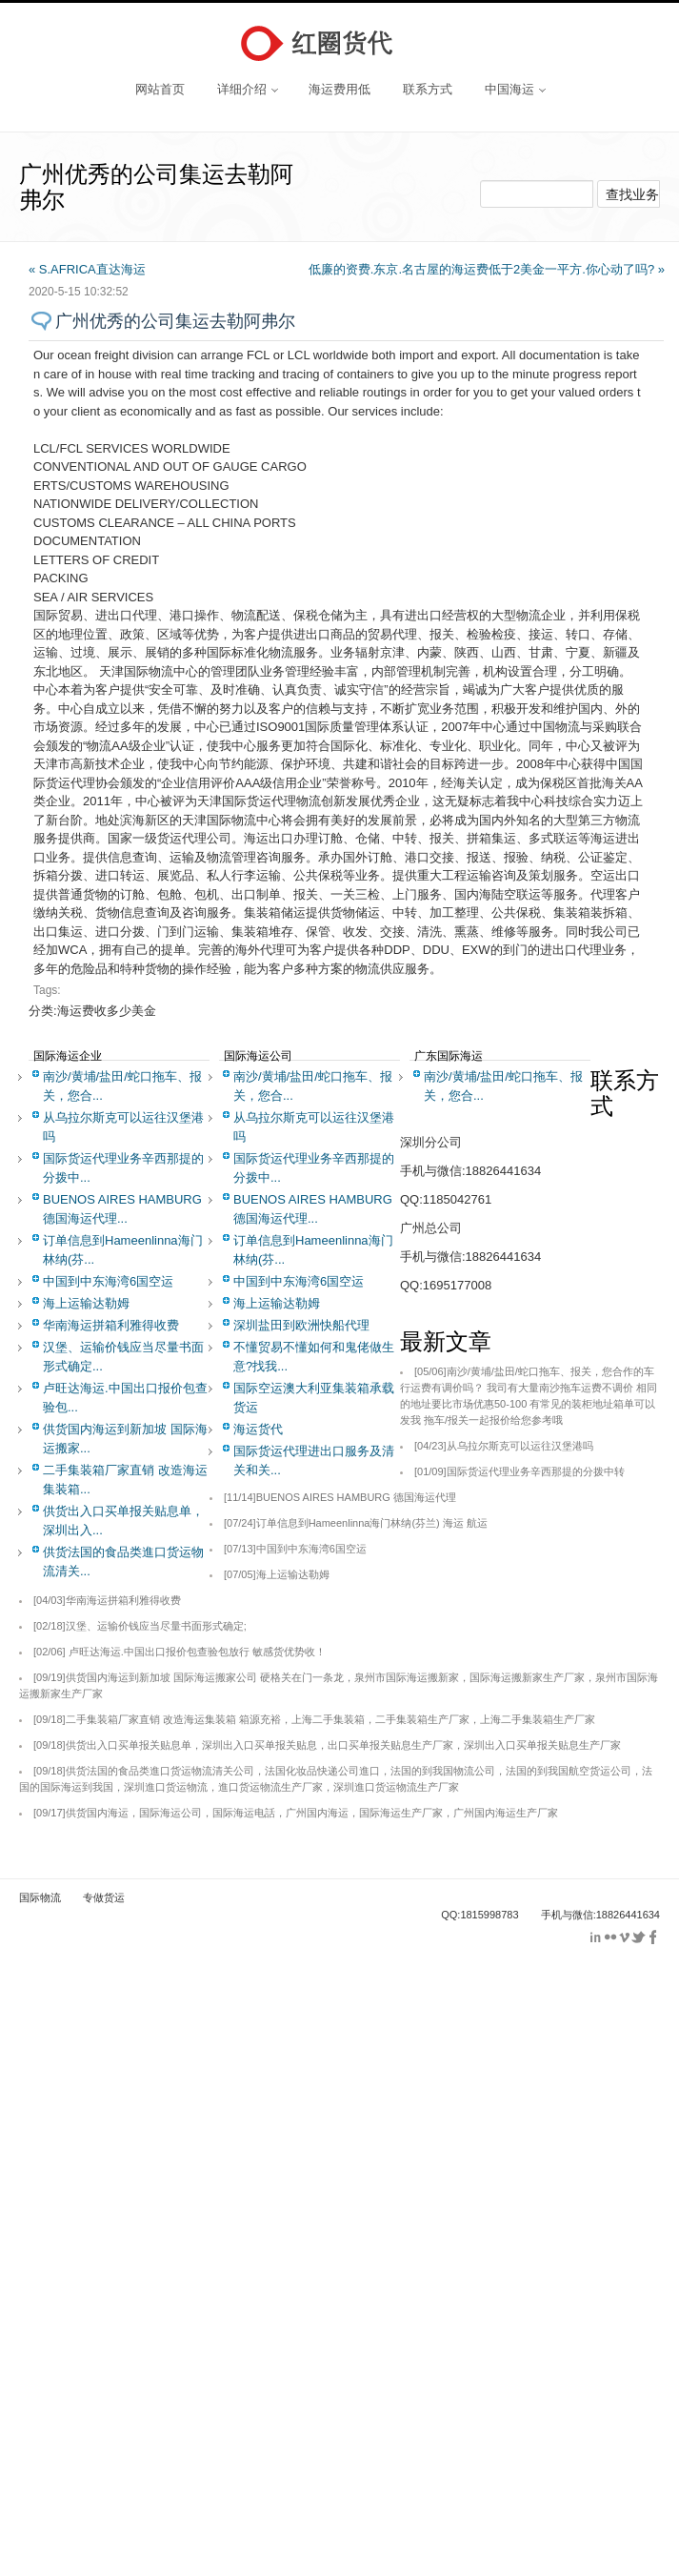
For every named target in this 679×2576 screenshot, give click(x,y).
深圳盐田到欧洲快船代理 (301, 1325)
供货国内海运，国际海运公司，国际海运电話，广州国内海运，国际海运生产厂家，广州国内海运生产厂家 (295, 1812)
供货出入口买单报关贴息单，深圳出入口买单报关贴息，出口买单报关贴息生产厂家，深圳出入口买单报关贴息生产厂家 (327, 1745)
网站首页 (160, 88)
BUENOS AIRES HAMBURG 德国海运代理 (340, 1497)
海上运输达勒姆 (86, 1303)
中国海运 (515, 88)
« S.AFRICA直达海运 (87, 269)
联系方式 (427, 88)
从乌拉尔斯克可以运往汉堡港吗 (503, 1445)
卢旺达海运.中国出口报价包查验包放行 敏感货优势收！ (179, 1651)
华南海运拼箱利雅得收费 (111, 1325)
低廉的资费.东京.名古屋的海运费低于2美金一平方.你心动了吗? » (487, 269)
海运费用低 (339, 88)
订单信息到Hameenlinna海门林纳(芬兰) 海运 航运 (356, 1523)
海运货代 (258, 1429)
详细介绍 (247, 88)
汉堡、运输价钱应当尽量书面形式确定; (140, 1626)
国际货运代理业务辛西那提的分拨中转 (519, 1471)
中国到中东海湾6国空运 (108, 1281)
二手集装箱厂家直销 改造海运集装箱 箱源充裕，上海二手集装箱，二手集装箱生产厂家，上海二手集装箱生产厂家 (314, 1719)
